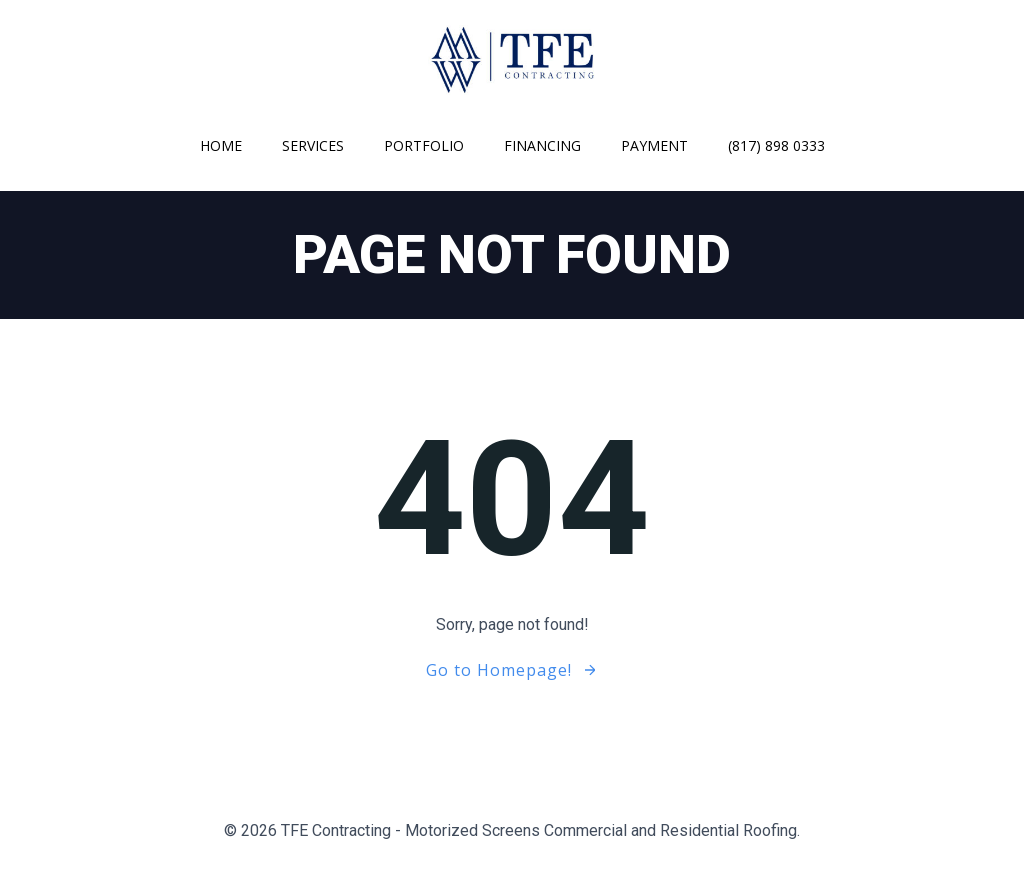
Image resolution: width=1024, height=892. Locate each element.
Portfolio (424, 145)
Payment (654, 145)
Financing (542, 145)
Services (313, 145)
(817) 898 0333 (776, 145)
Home (221, 145)
